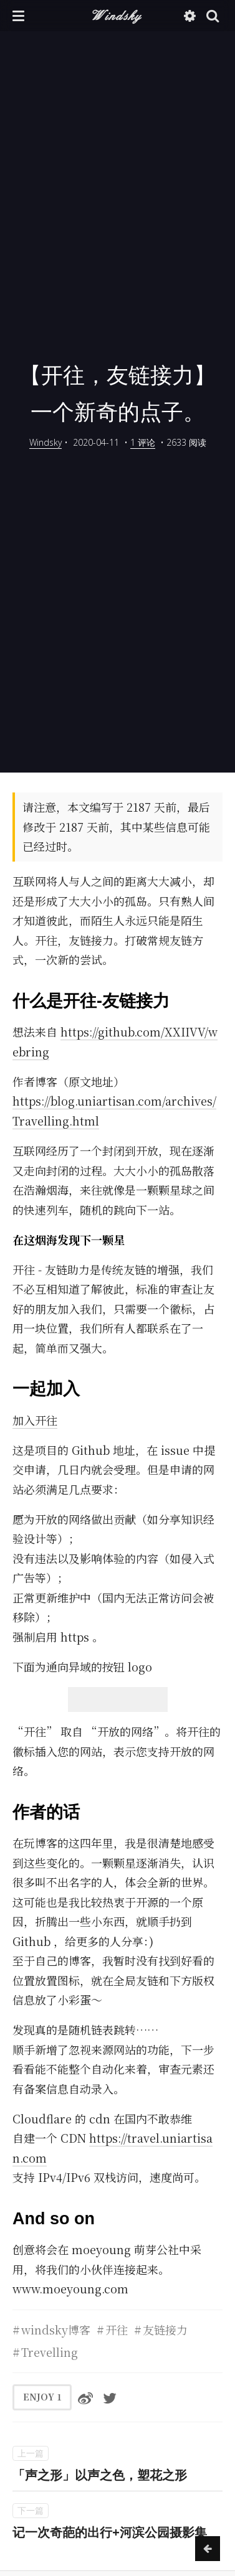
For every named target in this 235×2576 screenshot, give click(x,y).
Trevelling (49, 2352)
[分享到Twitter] (109, 2397)
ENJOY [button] (42, 2396)
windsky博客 (55, 2329)
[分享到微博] (85, 2397)
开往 (116, 2329)
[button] (18, 15)
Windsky (117, 15)
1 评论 (142, 442)
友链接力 (165, 2329)
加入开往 (34, 1420)
